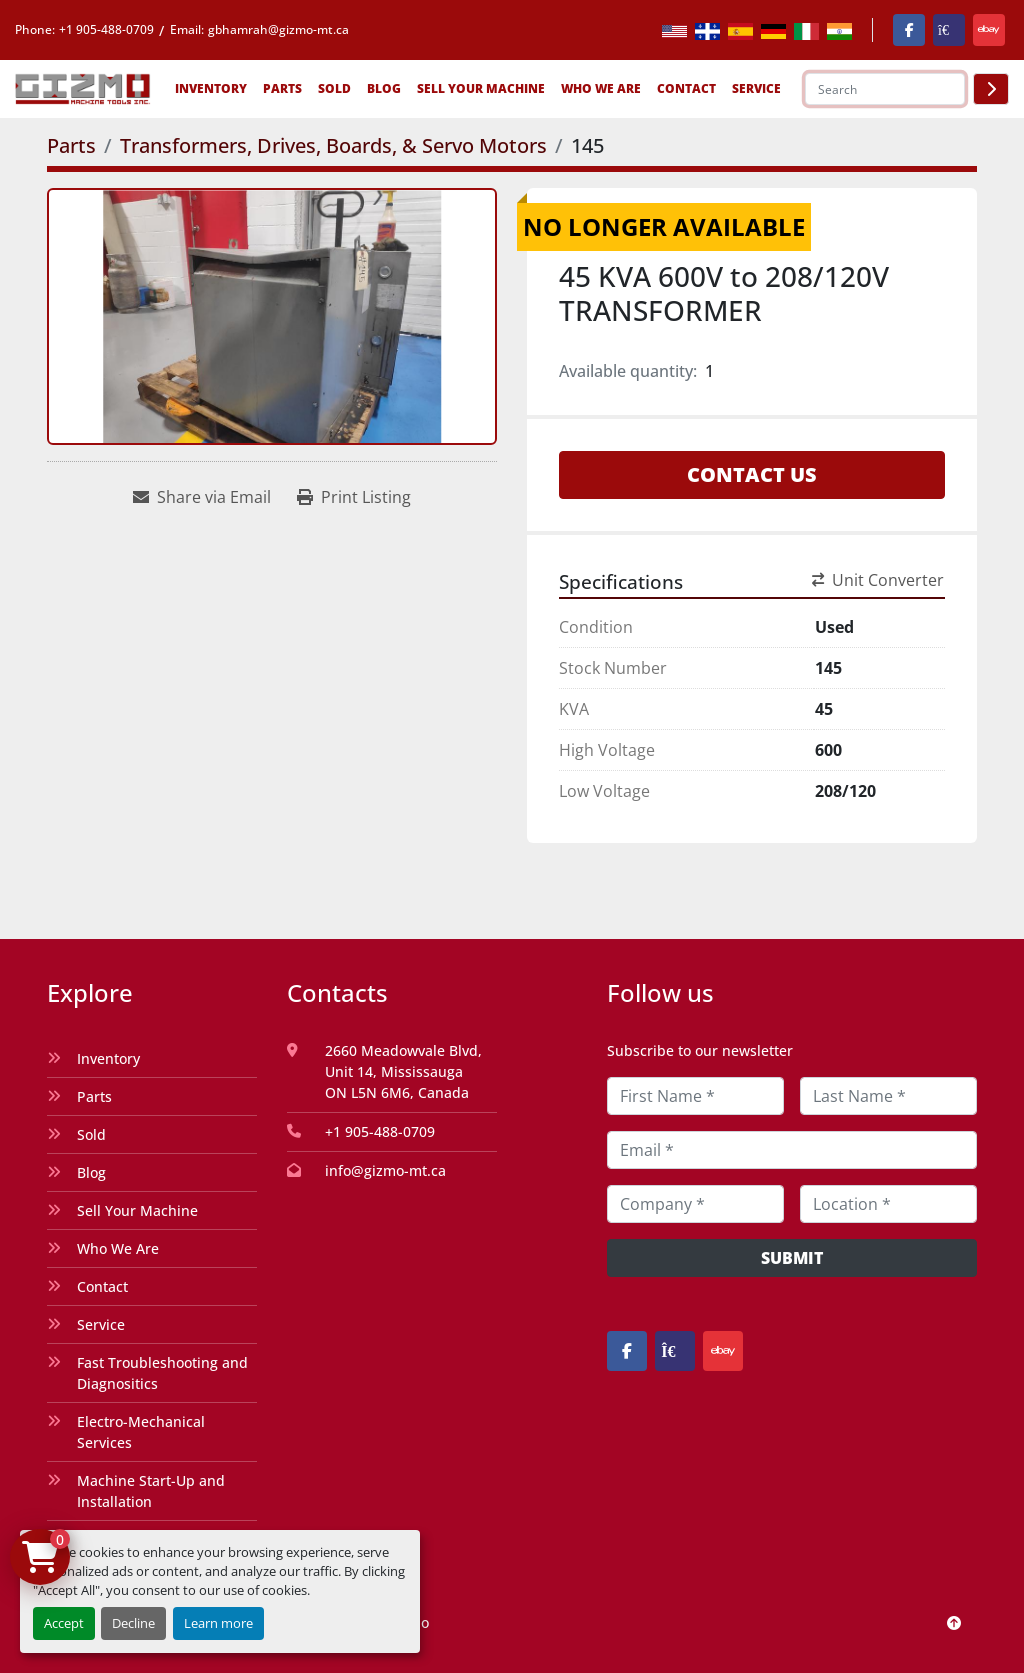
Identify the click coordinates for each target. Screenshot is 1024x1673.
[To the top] (954, 1622)
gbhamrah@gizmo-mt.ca (278, 29)
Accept (64, 1623)
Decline (133, 1623)
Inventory (211, 88)
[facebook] (909, 30)
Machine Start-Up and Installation (151, 1491)
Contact (686, 88)
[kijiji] (949, 30)
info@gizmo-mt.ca (385, 1170)
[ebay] (989, 30)
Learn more (218, 1623)
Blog (384, 88)
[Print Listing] (354, 497)
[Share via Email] (202, 497)
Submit (792, 1258)
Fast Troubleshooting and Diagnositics (162, 1373)
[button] (211, 89)
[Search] (885, 89)
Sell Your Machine (481, 88)
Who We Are (601, 88)
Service (101, 1324)
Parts (282, 88)
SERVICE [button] (756, 88)
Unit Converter (878, 580)
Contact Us (752, 474)
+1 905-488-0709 (106, 29)
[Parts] (71, 145)
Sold (334, 88)
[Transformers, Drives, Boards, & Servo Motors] (333, 145)
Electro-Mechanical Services (141, 1432)
